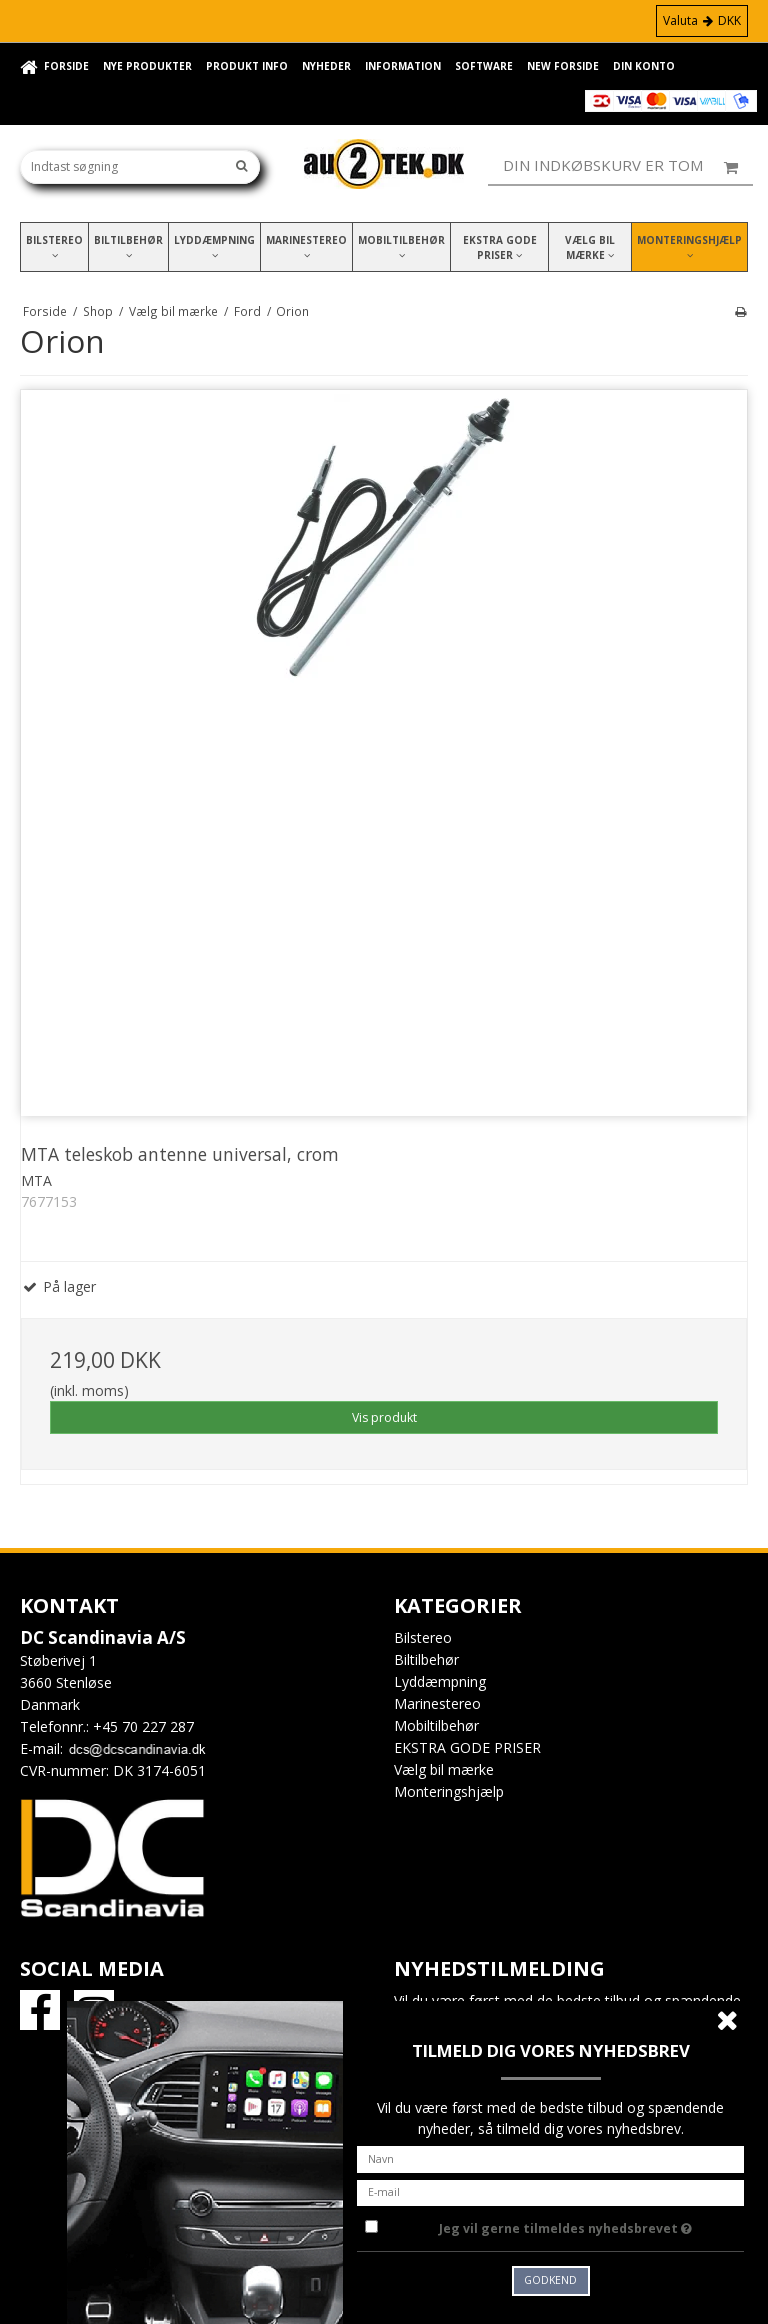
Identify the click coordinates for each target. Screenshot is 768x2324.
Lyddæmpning (214, 246)
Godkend (550, 2280)
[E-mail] (550, 2190)
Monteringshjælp (689, 246)
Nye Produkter (147, 66)
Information (403, 66)
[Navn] (550, 2157)
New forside (563, 66)
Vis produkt (384, 1417)
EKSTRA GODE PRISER (500, 247)
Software (484, 66)
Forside (66, 66)
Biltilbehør (128, 246)
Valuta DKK (702, 20)
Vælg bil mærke (590, 247)
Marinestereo (306, 246)
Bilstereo (54, 246)
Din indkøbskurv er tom (628, 166)
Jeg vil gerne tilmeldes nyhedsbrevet (591, 2225)
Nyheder (326, 66)
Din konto (644, 66)
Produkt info (247, 66)
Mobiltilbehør (401, 246)
